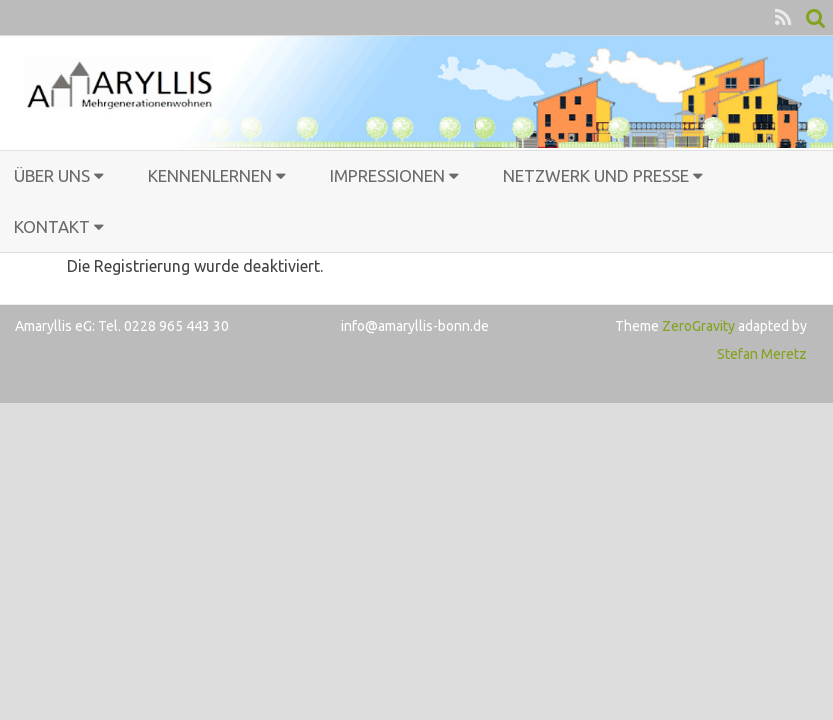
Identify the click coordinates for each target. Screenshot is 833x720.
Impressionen (387, 175)
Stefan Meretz (762, 354)
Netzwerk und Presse (596, 175)
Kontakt (52, 226)
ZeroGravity (698, 326)
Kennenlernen (210, 175)
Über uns (52, 175)
